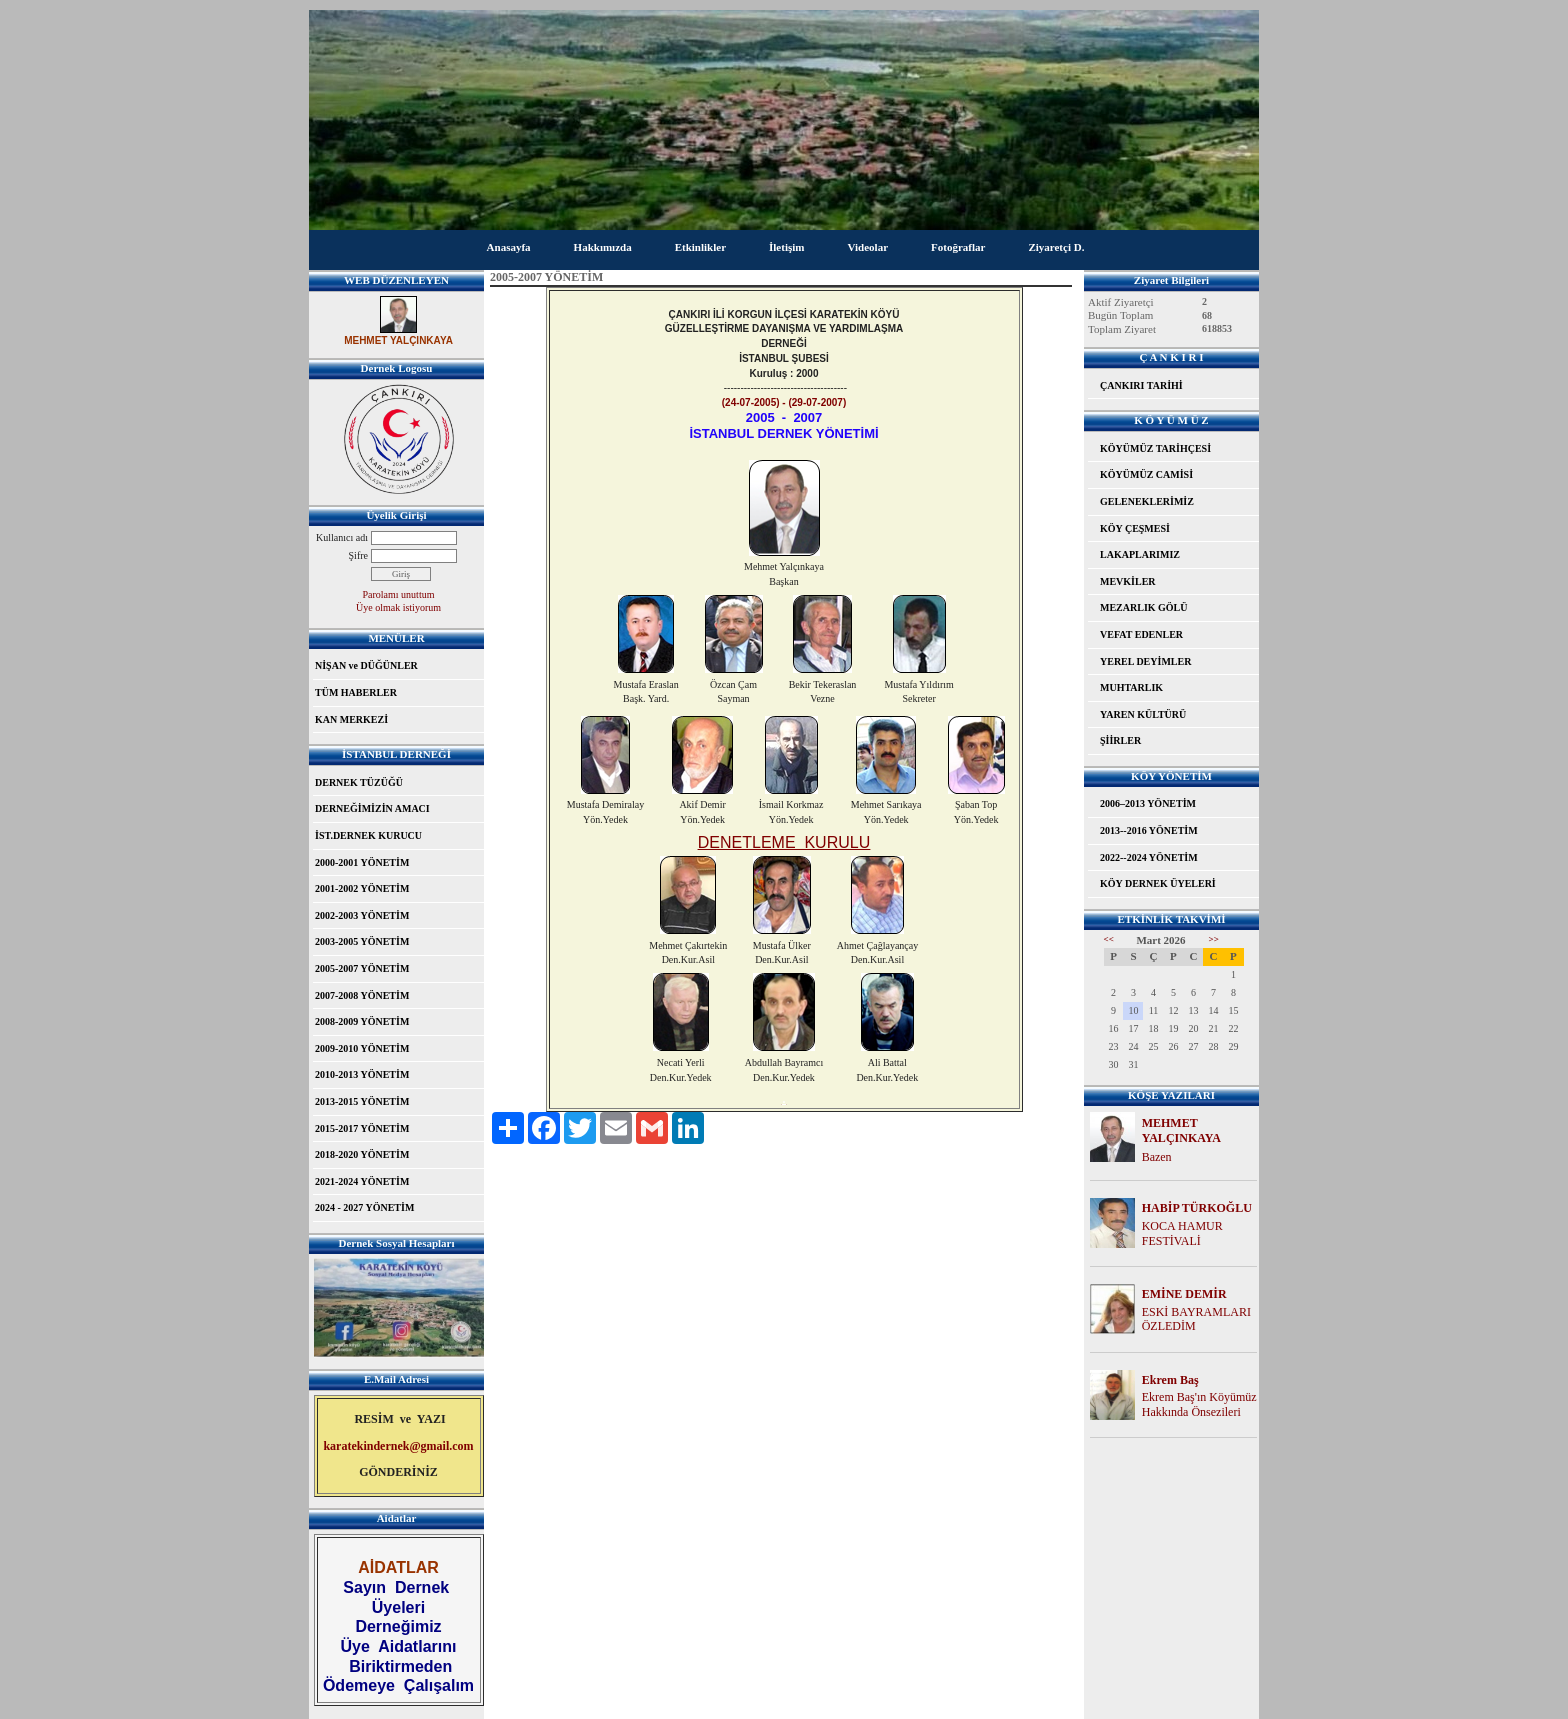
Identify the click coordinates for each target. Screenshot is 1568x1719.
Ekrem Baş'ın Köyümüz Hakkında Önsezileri (1199, 1404)
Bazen (1157, 1157)
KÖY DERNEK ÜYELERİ (1158, 883)
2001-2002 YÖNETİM (362, 888)
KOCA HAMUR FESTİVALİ (1182, 1233)
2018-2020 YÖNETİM (362, 1154)
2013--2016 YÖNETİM (1149, 830)
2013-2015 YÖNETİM (362, 1101)
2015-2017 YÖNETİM (362, 1128)
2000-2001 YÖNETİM (362, 862)
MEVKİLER (1128, 581)
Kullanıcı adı (342, 537)
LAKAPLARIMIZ (1140, 554)
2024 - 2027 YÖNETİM (364, 1207)
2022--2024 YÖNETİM (1149, 857)
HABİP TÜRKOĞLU (1197, 1208)
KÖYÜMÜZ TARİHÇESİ (1155, 448)
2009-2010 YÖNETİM (362, 1048)
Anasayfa (509, 247)
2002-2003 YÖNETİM (362, 915)
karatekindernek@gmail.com (398, 1446)
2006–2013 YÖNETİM (1148, 803)
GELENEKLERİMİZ (1147, 501)
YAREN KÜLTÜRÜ (1143, 714)
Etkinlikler (700, 247)
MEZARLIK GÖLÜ (1144, 607)
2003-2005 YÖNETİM (362, 941)
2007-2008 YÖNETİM (362, 995)
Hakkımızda (603, 247)
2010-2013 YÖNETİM (362, 1074)
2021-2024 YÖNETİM (362, 1181)
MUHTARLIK (1131, 687)
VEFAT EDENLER (1141, 634)
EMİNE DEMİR (1184, 1294)
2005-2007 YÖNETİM (362, 968)
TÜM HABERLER (356, 692)
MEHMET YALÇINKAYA (1181, 1130)
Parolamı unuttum (399, 594)
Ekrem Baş (1170, 1380)
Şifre (358, 555)
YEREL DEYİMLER (1145, 661)
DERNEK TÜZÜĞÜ (359, 782)
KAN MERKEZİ (351, 719)
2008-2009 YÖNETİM (362, 1021)
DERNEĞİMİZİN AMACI (372, 808)
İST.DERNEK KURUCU (368, 835)
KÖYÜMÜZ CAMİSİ (1146, 474)
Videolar (867, 247)
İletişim (786, 247)
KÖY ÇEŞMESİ (1135, 528)
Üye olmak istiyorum (398, 607)
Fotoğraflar (958, 247)
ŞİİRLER (1120, 740)
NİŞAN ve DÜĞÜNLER (366, 665)
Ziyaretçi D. (1056, 247)
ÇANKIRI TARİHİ (1141, 385)
